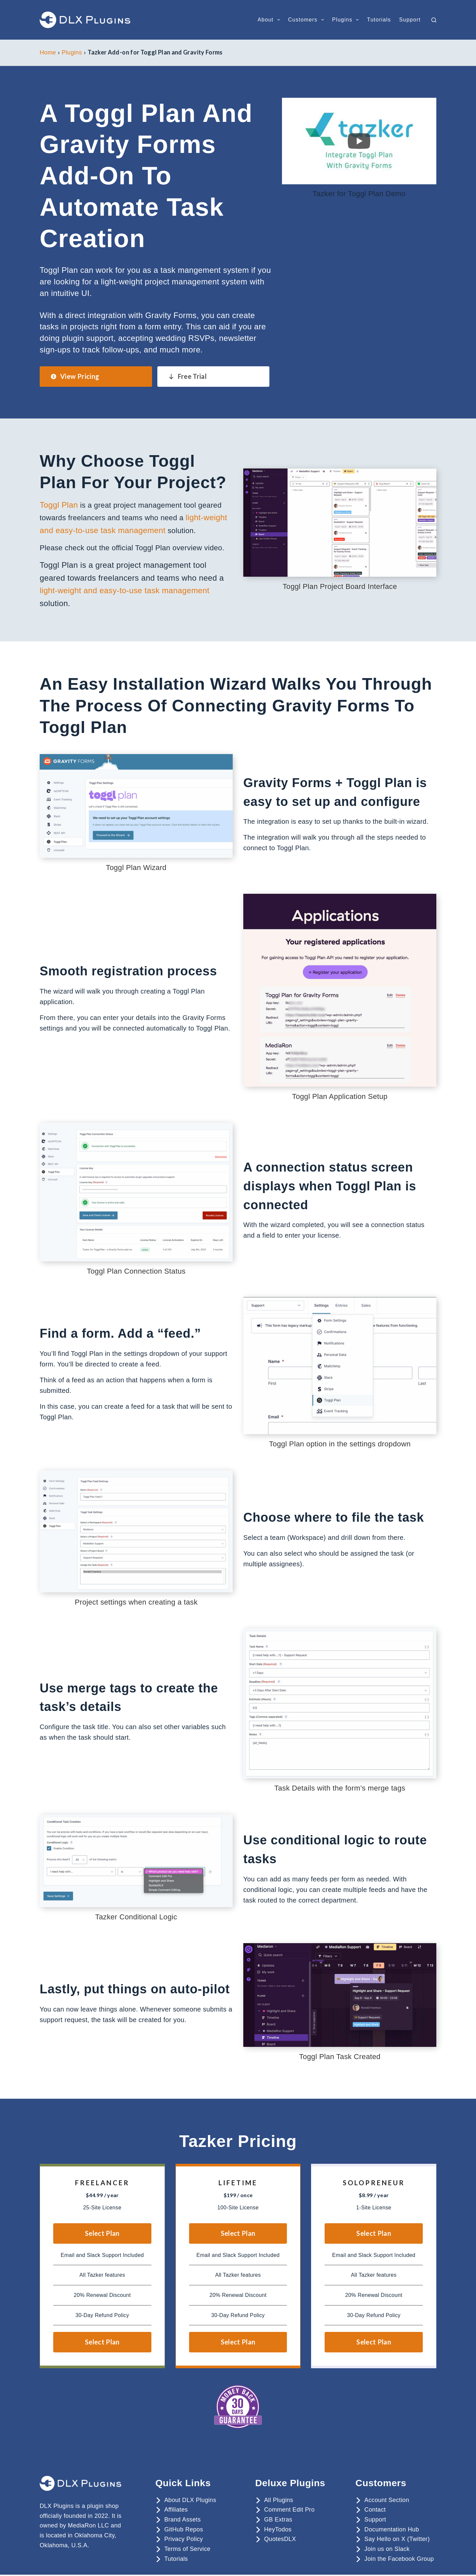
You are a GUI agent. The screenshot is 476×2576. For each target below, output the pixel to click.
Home (48, 52)
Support (410, 19)
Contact (375, 2506)
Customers (307, 20)
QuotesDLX (280, 2536)
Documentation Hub (391, 2526)
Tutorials (379, 19)
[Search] (433, 20)
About (270, 20)
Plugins (347, 20)
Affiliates (176, 2506)
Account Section (386, 2496)
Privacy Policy (183, 2536)
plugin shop (103, 2502)
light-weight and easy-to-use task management (124, 587)
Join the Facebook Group (399, 2555)
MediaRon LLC (88, 2522)
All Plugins (278, 2496)
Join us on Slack (387, 2546)
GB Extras (278, 2516)
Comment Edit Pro (289, 2506)
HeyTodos (278, 2526)
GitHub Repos (183, 2526)
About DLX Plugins (190, 2496)
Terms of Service (187, 2546)
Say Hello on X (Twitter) (397, 2536)
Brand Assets (182, 2516)
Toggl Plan (57, 504)
